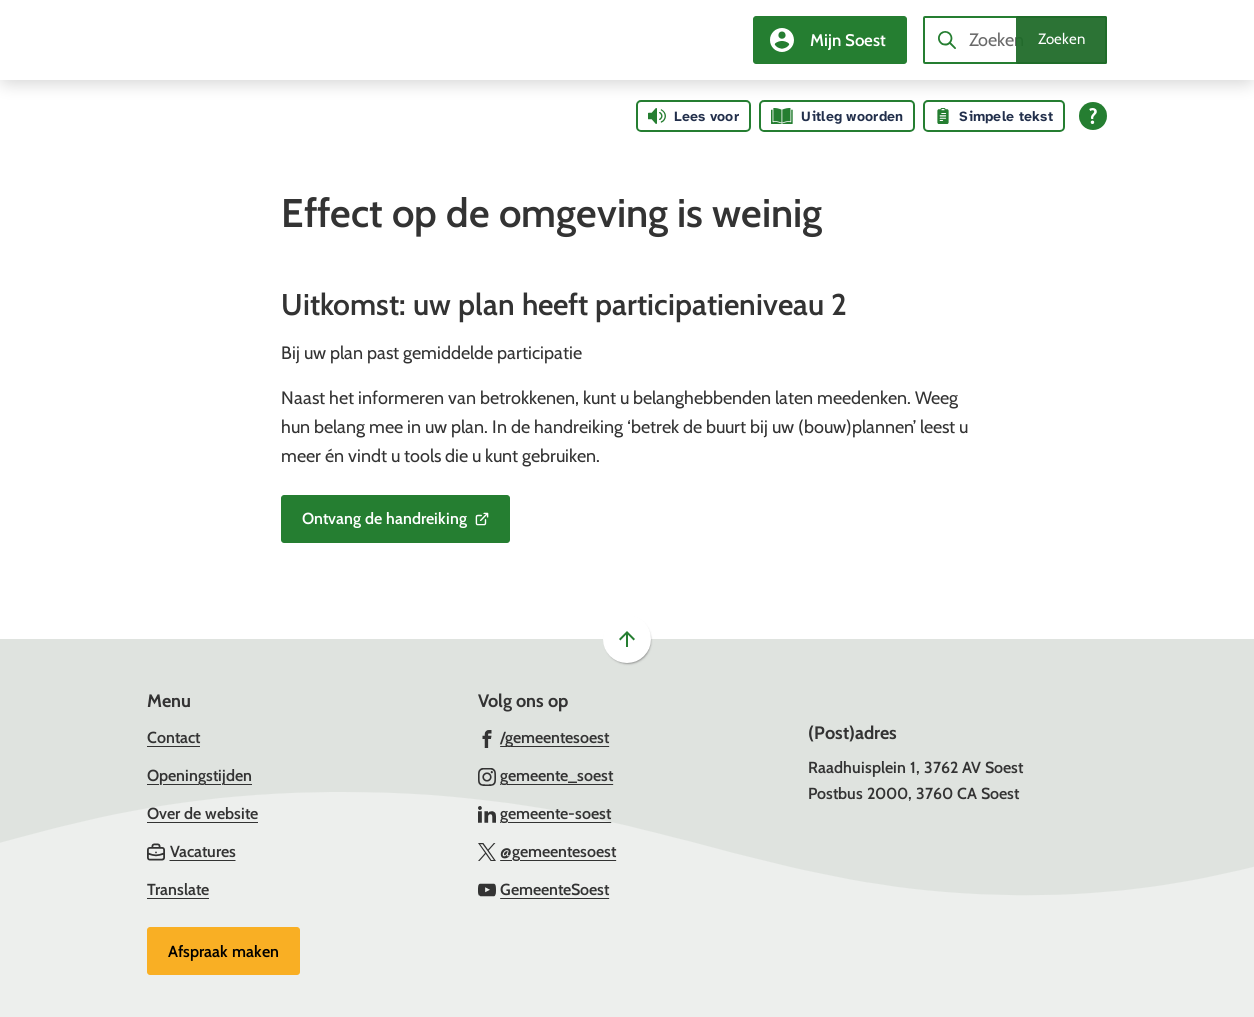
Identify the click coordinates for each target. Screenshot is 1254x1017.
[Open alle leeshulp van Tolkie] (1093, 116)
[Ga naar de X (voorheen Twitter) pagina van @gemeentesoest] (547, 851)
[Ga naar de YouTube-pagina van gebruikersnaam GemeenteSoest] (544, 889)
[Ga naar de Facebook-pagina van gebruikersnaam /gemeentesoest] (544, 737)
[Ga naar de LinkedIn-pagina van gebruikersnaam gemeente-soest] (545, 813)
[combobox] (1015, 40)
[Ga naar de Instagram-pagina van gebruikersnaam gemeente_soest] (546, 775)
